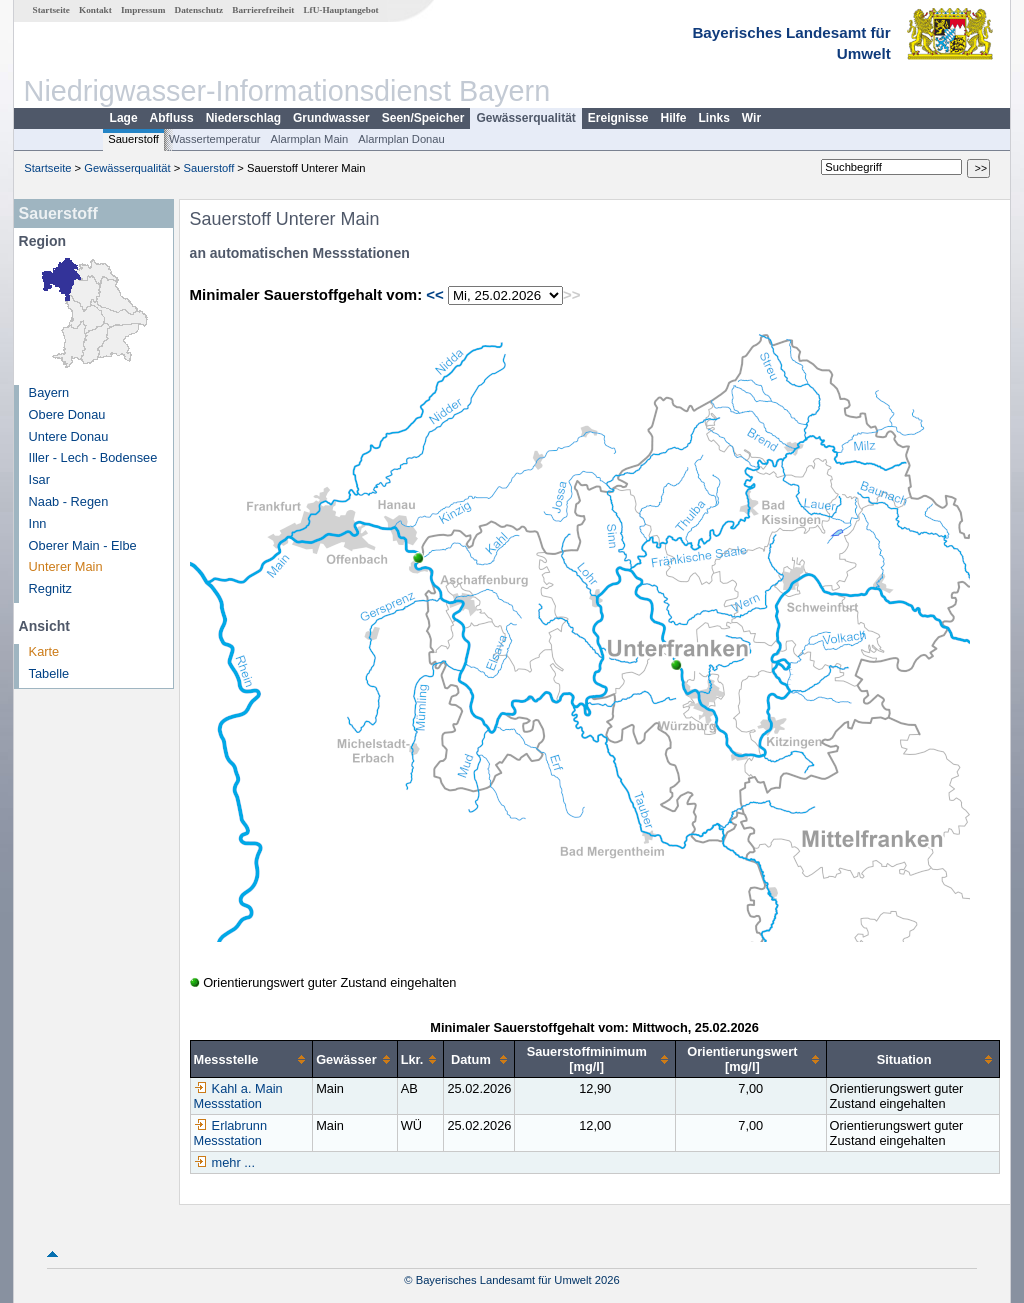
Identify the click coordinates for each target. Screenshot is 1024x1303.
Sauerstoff (133, 139)
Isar (39, 479)
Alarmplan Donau (401, 139)
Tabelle (49, 673)
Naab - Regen (69, 501)
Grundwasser (331, 118)
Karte (44, 651)
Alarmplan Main (310, 139)
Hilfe (674, 118)
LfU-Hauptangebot (340, 10)
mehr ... (233, 1162)
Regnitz (50, 588)
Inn (38, 523)
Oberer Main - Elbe (83, 545)
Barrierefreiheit (263, 10)
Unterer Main (66, 566)
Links (714, 118)
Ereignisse (618, 118)
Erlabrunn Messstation (231, 1133)
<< (435, 294)
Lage (124, 118)
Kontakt (95, 10)
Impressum (143, 10)
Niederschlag (243, 118)
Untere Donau (69, 436)
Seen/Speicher (423, 118)
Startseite (51, 10)
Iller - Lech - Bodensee (93, 457)
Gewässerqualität (525, 118)
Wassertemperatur (215, 139)
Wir (751, 118)
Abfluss (172, 118)
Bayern (49, 392)
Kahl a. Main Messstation (238, 1096)
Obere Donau (67, 414)
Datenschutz (199, 10)
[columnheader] (251, 1059)
